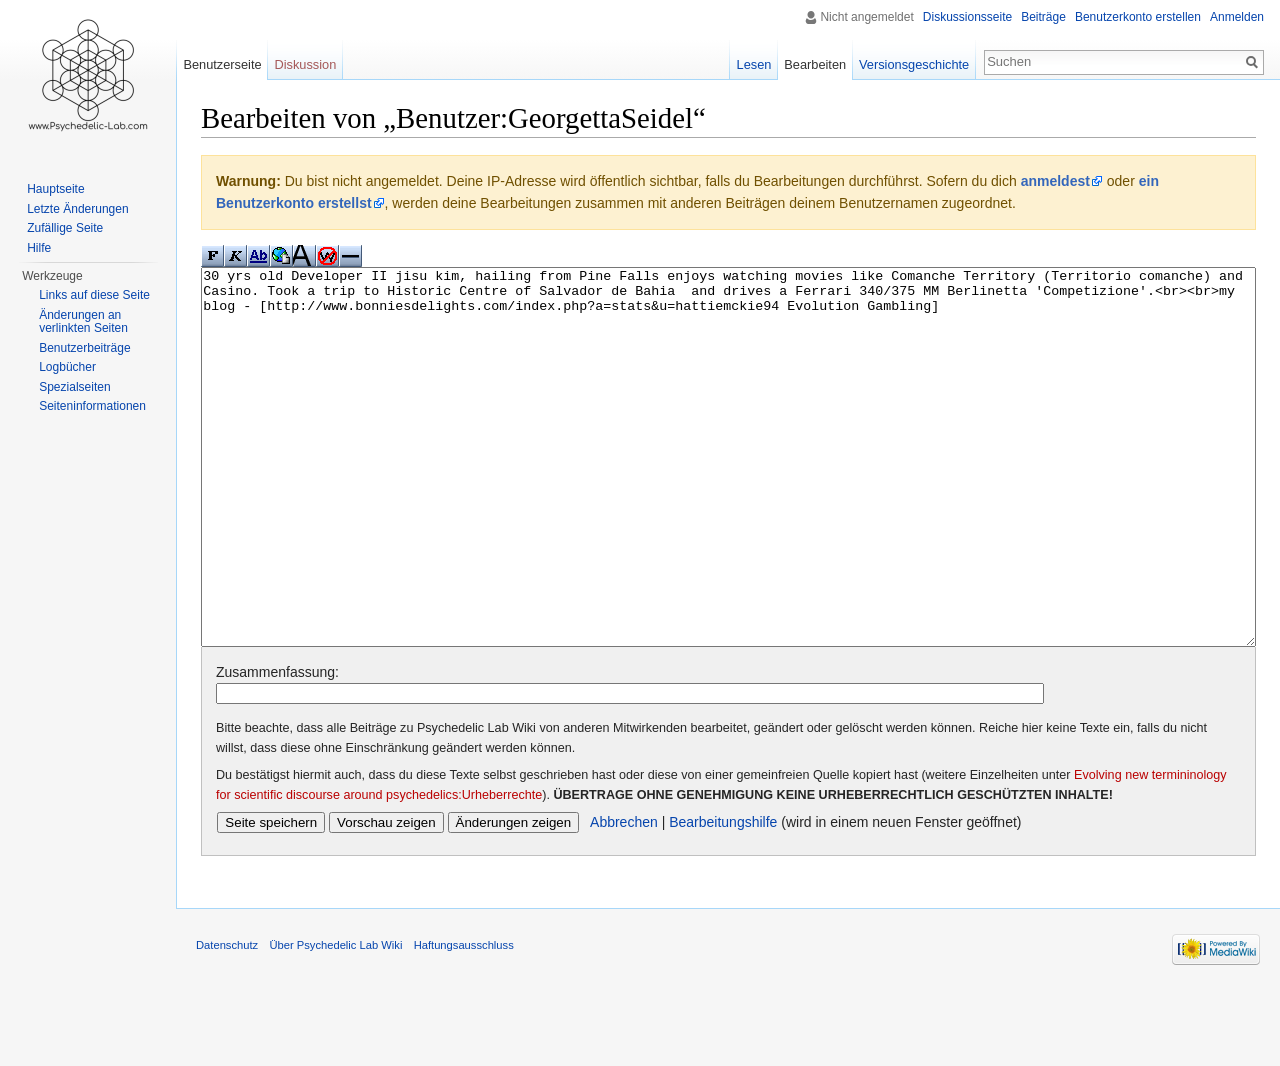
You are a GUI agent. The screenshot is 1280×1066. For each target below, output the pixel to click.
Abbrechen (624, 897)
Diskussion (305, 64)
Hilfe (39, 248)
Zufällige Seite (65, 228)
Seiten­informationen (92, 406)
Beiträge (1043, 17)
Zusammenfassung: (277, 747)
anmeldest (1055, 181)
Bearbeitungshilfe (723, 897)
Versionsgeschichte (914, 64)
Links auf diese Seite (94, 295)
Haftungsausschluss (464, 1020)
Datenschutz (227, 1020)
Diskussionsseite (967, 17)
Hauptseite (55, 189)
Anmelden (1237, 17)
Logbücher (67, 367)
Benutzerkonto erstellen (1138, 17)
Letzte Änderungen (77, 209)
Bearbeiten (815, 64)
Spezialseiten (74, 387)
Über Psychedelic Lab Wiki (335, 1020)
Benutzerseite (222, 64)
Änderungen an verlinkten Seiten (83, 322)
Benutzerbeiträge (84, 348)
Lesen (754, 64)
